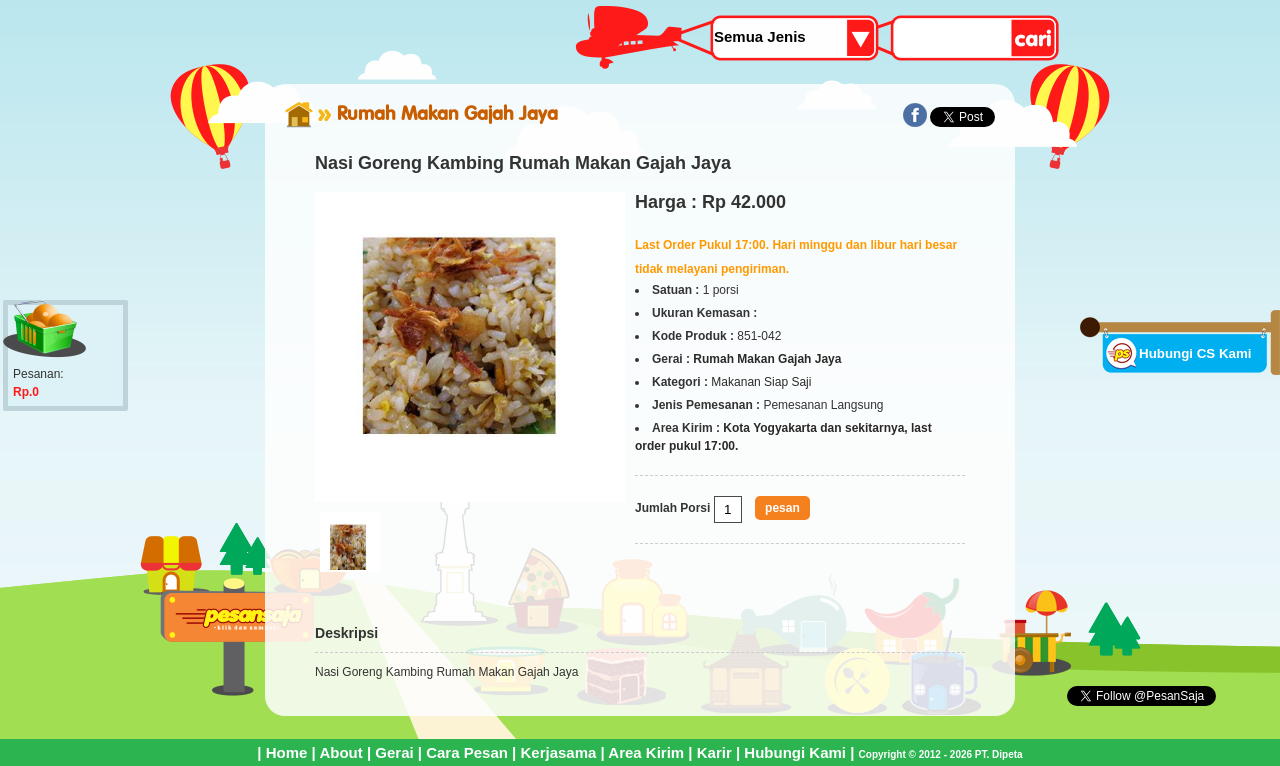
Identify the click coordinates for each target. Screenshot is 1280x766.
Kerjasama (558, 752)
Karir (714, 752)
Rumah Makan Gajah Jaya (447, 113)
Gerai (394, 752)
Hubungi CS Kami (1195, 353)
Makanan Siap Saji (761, 382)
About (340, 752)
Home (287, 752)
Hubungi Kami (795, 752)
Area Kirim (646, 752)
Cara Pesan (467, 752)
